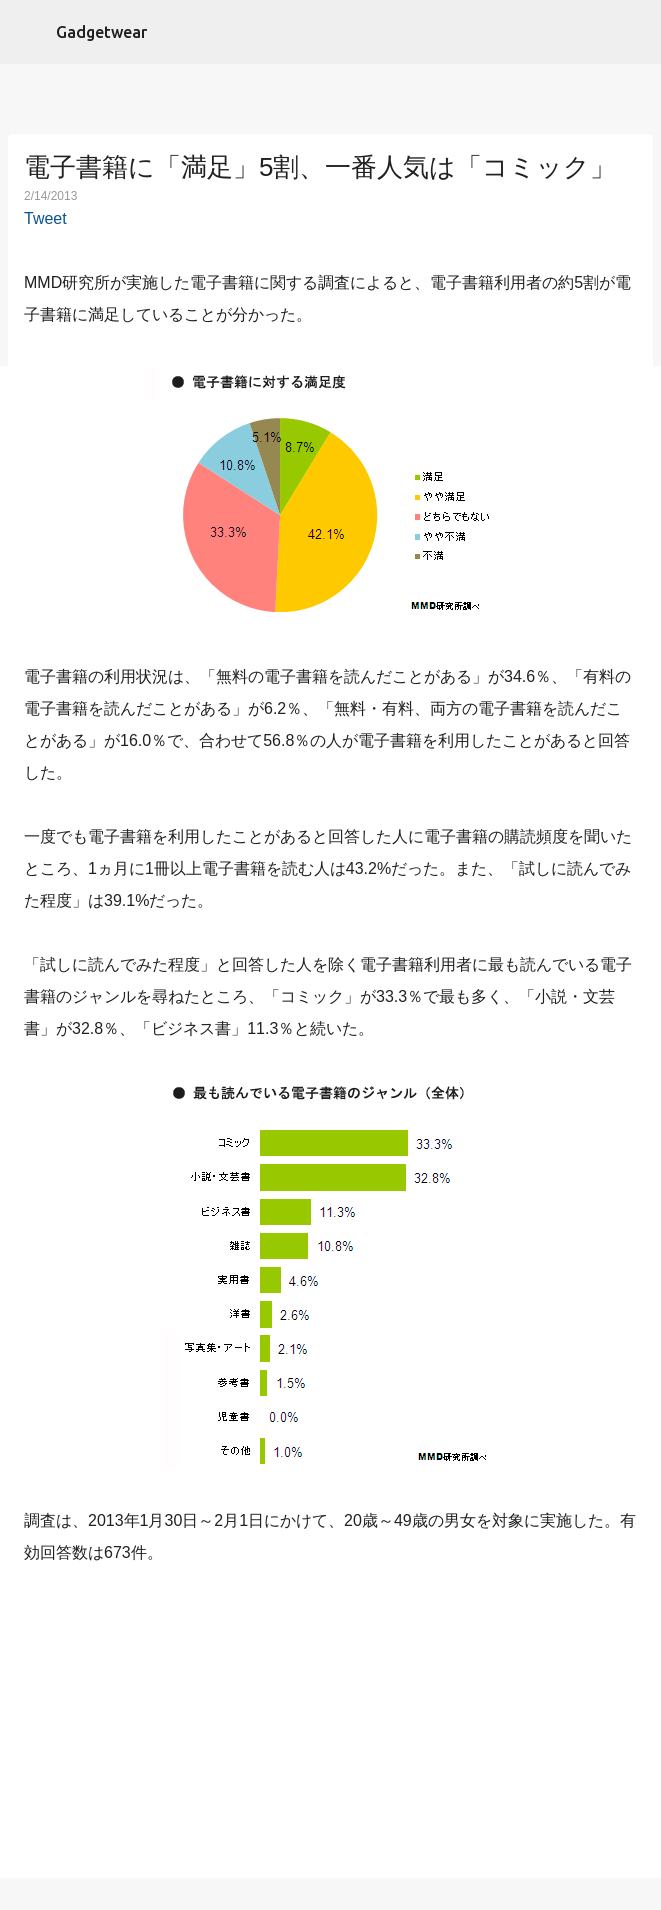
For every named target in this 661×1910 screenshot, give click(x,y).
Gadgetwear (101, 32)
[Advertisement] (331, 1726)
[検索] (633, 32)
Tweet (45, 218)
